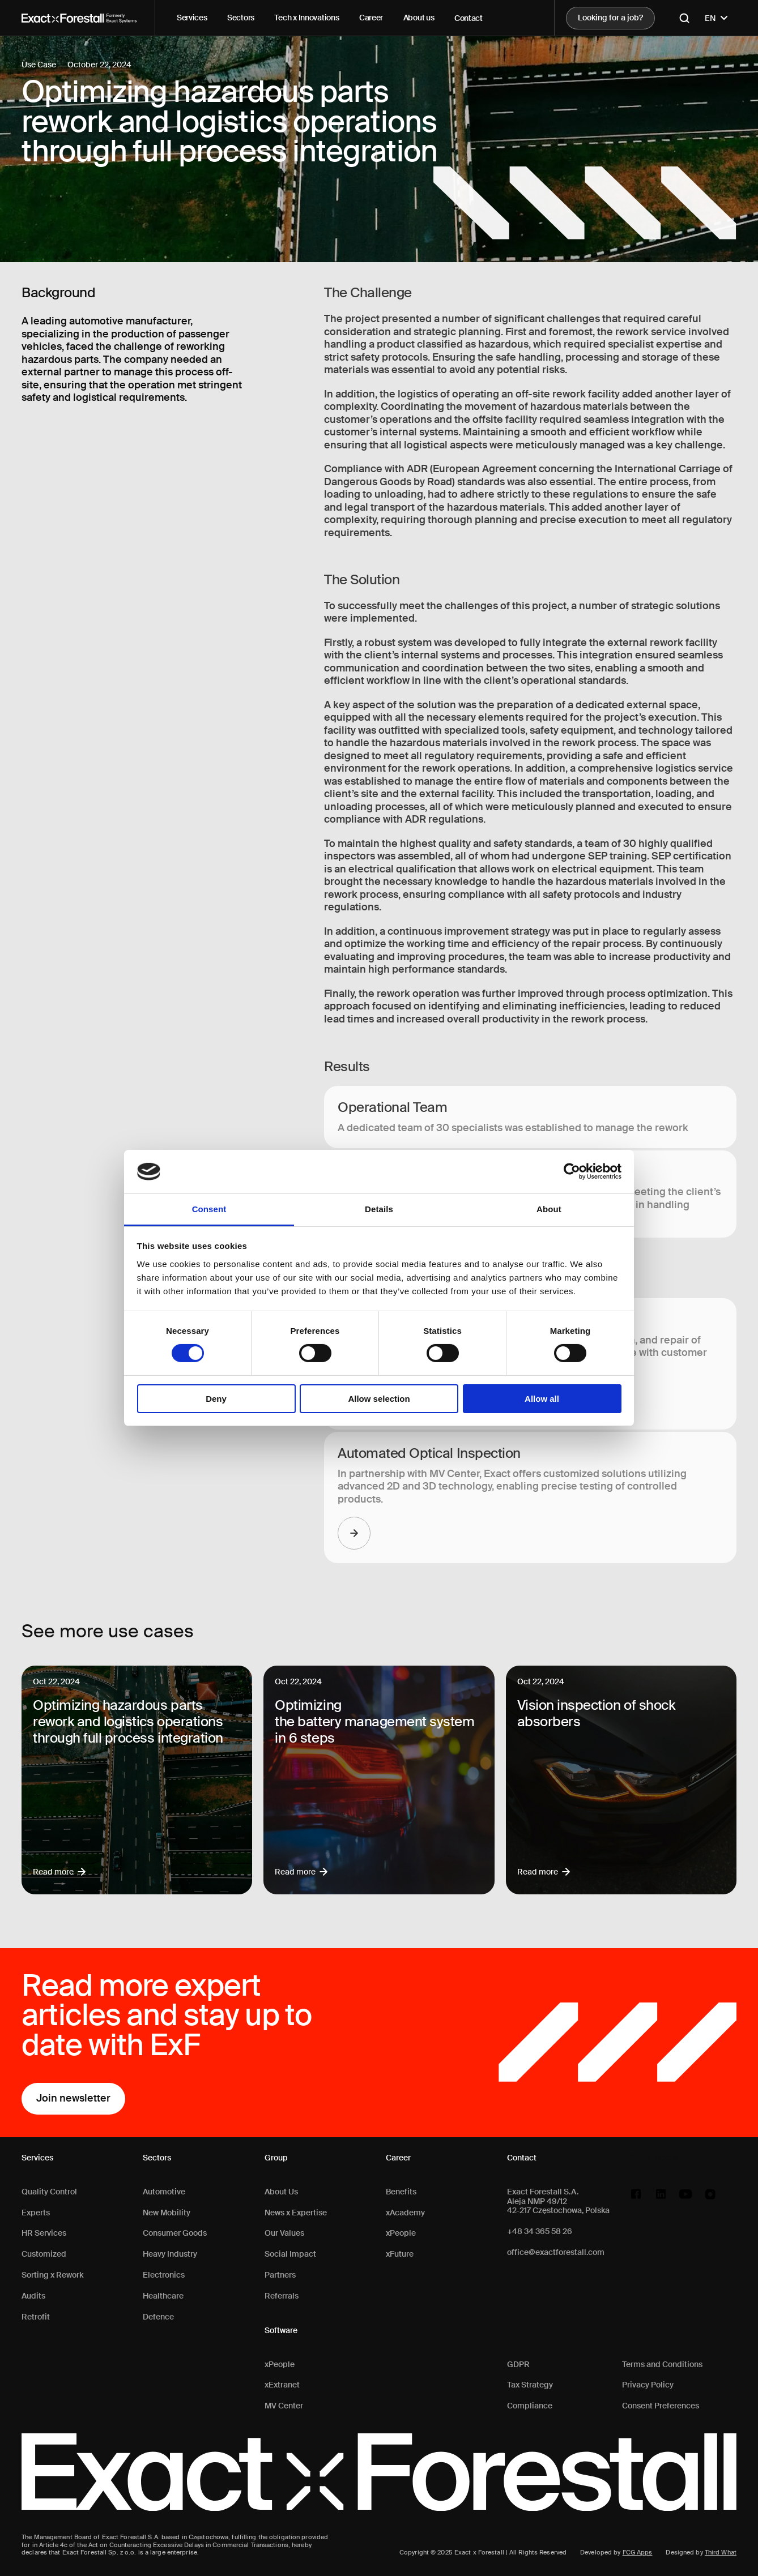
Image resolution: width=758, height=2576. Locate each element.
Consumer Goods (175, 2233)
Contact (468, 18)
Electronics (164, 2275)
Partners (280, 2275)
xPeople (280, 2364)
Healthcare (163, 2296)
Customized (44, 2254)
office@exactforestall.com (555, 2252)
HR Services (44, 2233)
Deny (216, 1398)
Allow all (542, 1398)
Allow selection (379, 1398)
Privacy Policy (648, 2385)
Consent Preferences (660, 2406)
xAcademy (405, 2213)
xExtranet (282, 2385)
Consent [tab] (209, 1209)
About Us (281, 2192)
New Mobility (166, 2213)
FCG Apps (638, 2552)
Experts (36, 2213)
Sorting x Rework (52, 2275)
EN (717, 18)
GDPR (518, 2364)
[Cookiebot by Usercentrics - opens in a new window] (571, 1171)
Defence (158, 2317)
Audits (33, 2296)
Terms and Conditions (662, 2364)
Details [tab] (379, 1209)
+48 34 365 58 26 (539, 2231)
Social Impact (290, 2254)
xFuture (400, 2254)
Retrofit (36, 2317)
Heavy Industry (170, 2254)
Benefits (401, 2192)
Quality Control (49, 2192)
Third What (720, 2552)
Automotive (164, 2192)
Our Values (284, 2233)
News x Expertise (296, 2213)
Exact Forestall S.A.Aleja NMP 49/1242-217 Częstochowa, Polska (558, 2201)
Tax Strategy (530, 2385)
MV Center (284, 2406)
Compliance (529, 2406)
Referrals (282, 2296)
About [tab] (548, 1209)
